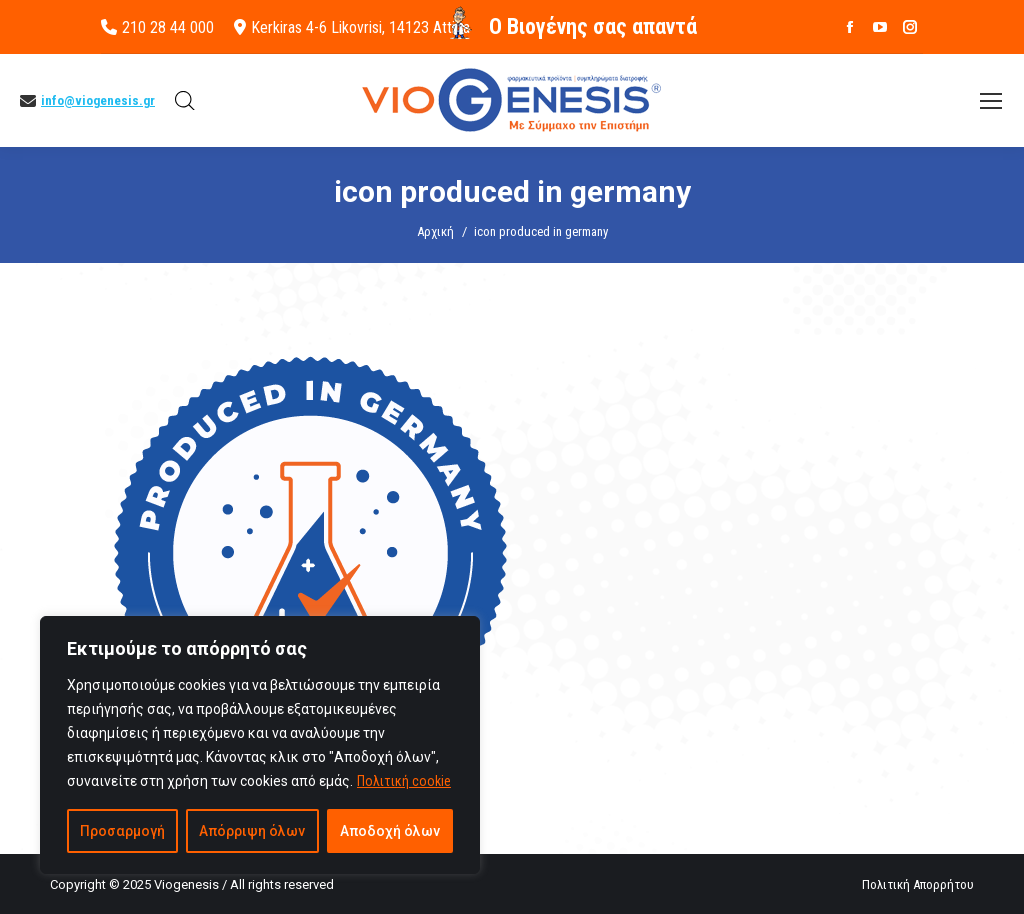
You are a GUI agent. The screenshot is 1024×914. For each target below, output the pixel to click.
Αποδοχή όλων (390, 831)
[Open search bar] (185, 101)
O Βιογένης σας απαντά (593, 26)
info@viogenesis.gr (98, 100)
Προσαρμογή (122, 831)
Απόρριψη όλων (252, 831)
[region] (260, 745)
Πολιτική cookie (404, 781)
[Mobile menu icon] (991, 101)
